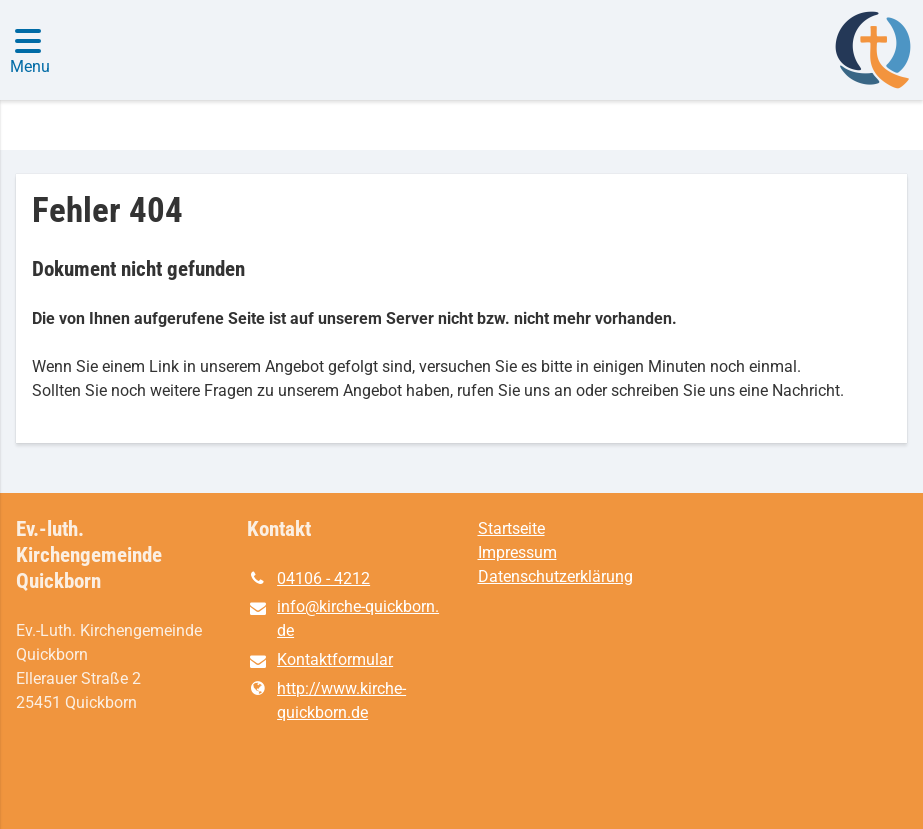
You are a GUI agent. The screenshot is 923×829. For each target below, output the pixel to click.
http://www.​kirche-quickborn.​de (326, 701)
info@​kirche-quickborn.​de (343, 620)
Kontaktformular (320, 661)
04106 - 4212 (308, 579)
